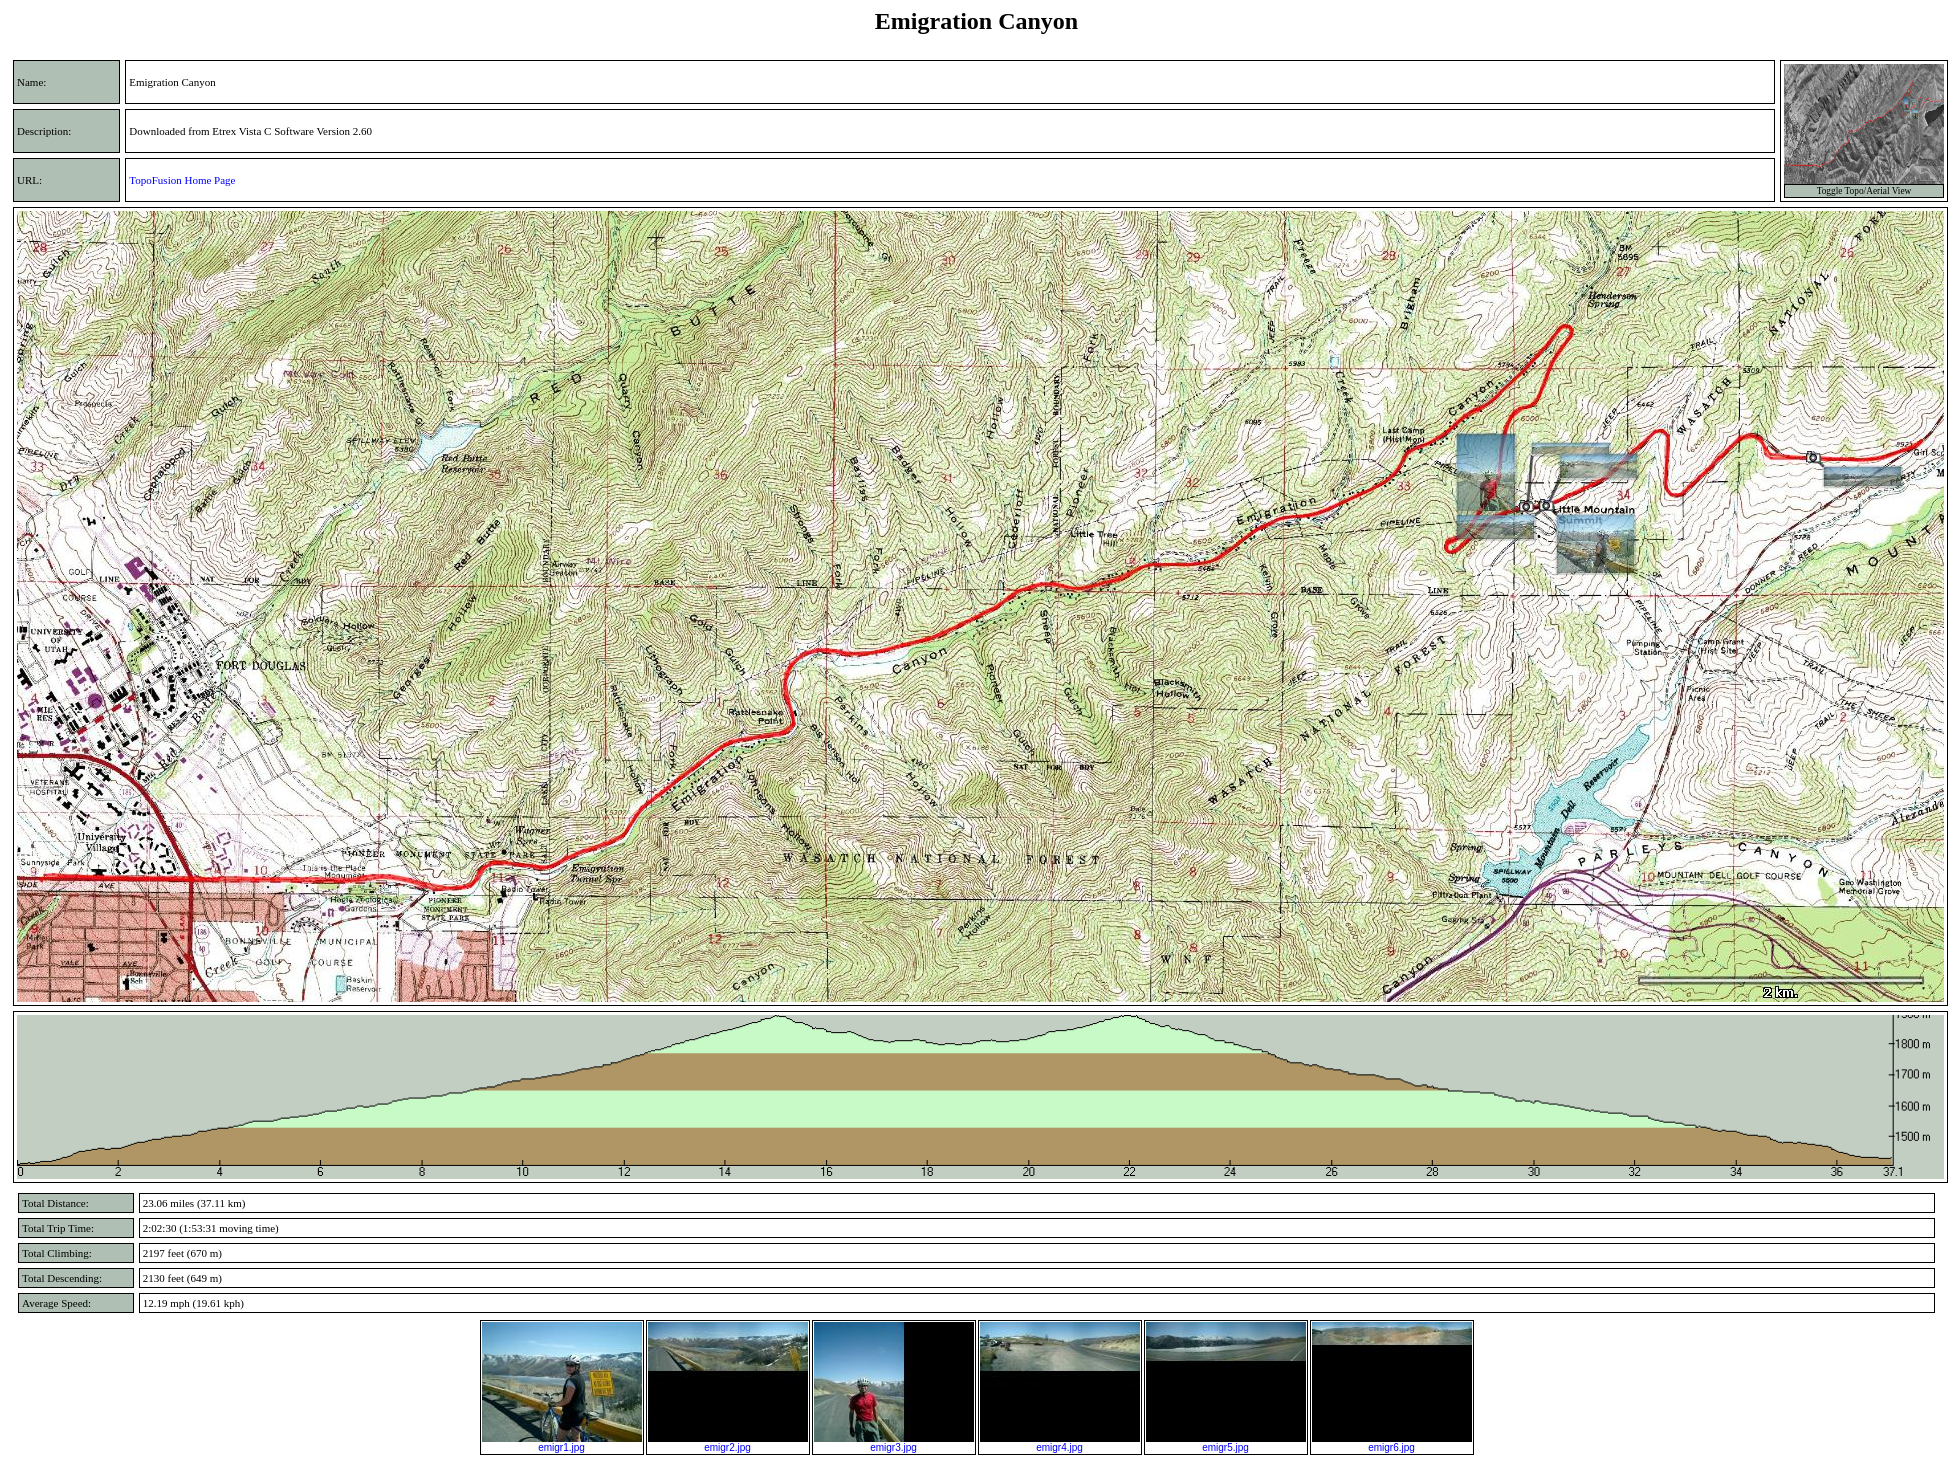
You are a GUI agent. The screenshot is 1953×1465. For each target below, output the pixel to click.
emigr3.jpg (894, 1443)
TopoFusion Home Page (182, 180)
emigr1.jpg (562, 1443)
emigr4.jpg (1060, 1443)
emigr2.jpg (728, 1443)
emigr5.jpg (1226, 1443)
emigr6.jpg (1392, 1443)
